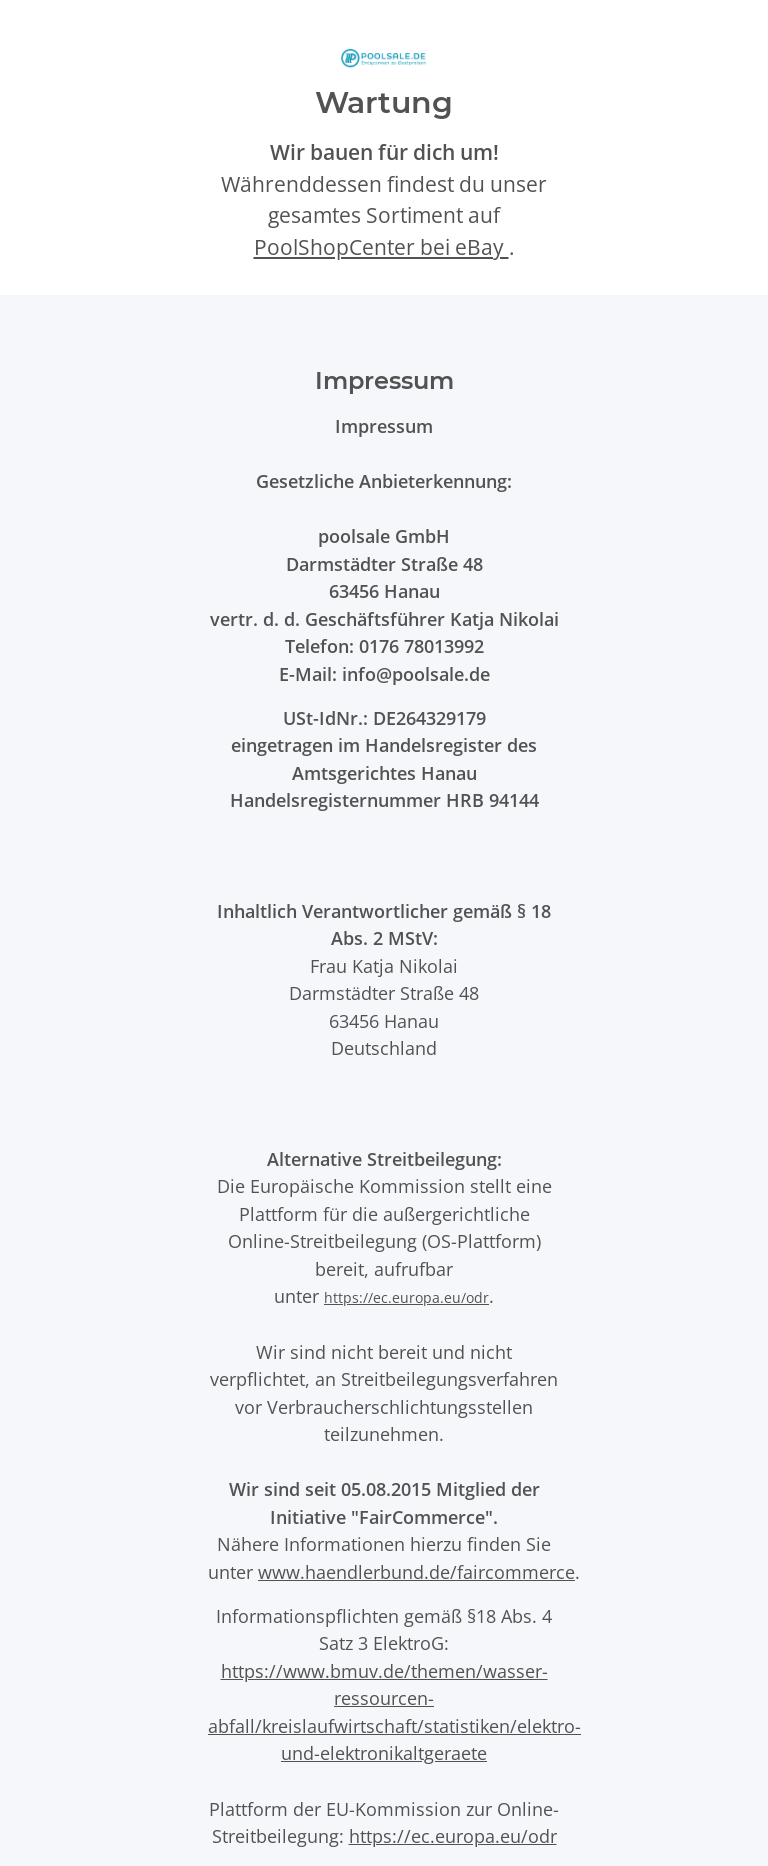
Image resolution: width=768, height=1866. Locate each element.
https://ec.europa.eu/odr (406, 1297)
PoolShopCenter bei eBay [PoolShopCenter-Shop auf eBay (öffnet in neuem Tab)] (381, 247)
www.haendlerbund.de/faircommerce (416, 1571)
